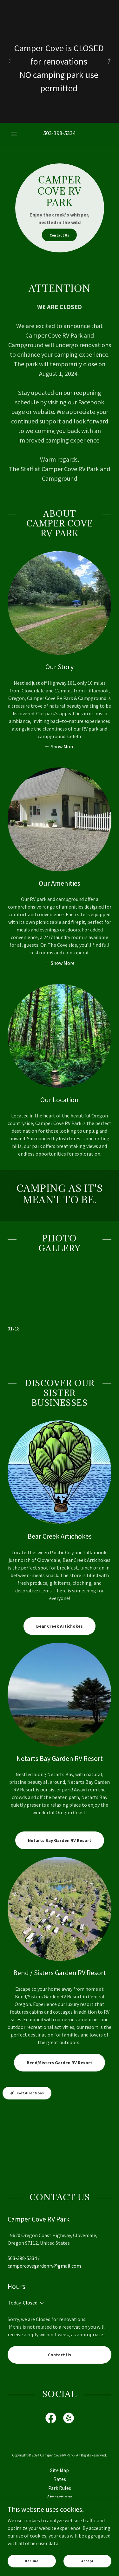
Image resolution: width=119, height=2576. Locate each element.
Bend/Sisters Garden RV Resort (59, 2062)
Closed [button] (30, 2302)
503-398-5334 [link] (59, 133)
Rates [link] (59, 2479)
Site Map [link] (59, 2470)
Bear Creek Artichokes (59, 1626)
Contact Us (59, 235)
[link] (51, 2419)
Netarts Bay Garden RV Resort (59, 1840)
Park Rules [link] (59, 2488)
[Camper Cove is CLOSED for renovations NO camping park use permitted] (59, 61)
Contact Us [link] (60, 2523)
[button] (15, 133)
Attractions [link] (59, 2497)
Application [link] (59, 2514)
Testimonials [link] (59, 2532)
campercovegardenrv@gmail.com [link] (44, 2266)
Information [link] (59, 2506)
